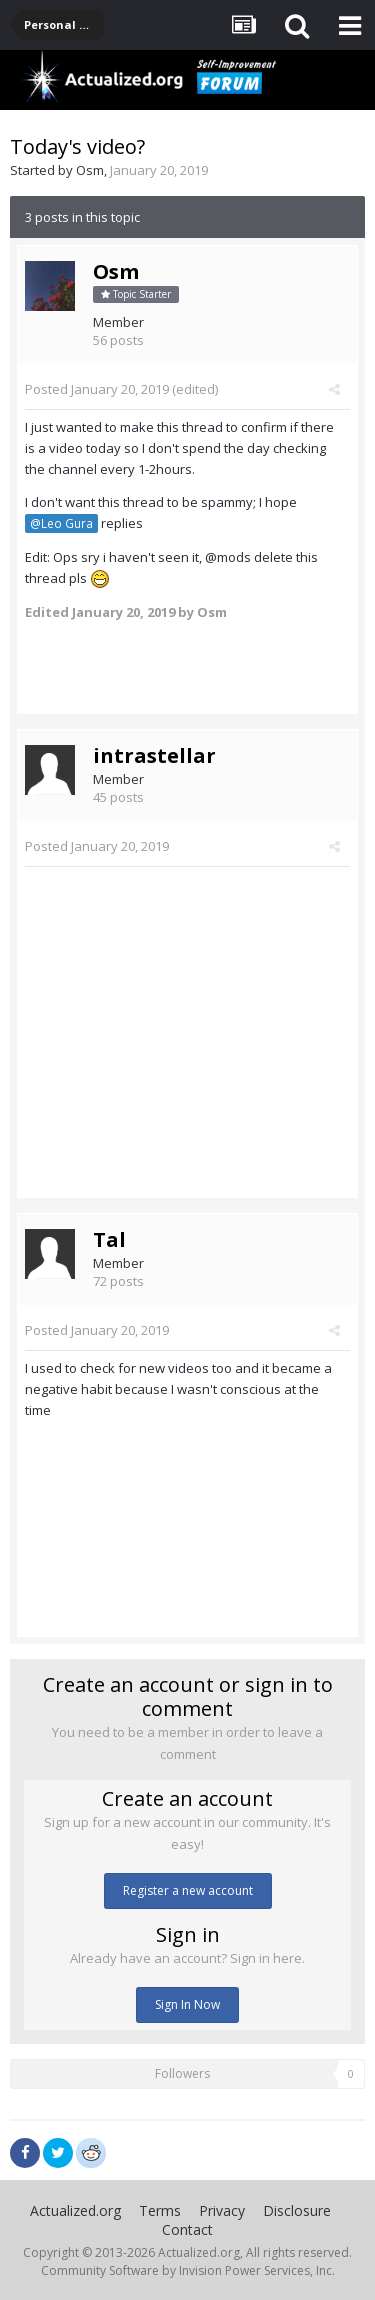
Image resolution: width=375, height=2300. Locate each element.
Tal (109, 1239)
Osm (90, 170)
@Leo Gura (61, 523)
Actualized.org (75, 2210)
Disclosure (297, 2210)
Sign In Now (187, 2004)
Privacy (222, 2210)
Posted (97, 389)
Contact (187, 2229)
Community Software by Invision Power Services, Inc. (188, 2270)
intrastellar (154, 755)
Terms (160, 2210)
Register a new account (188, 1890)
